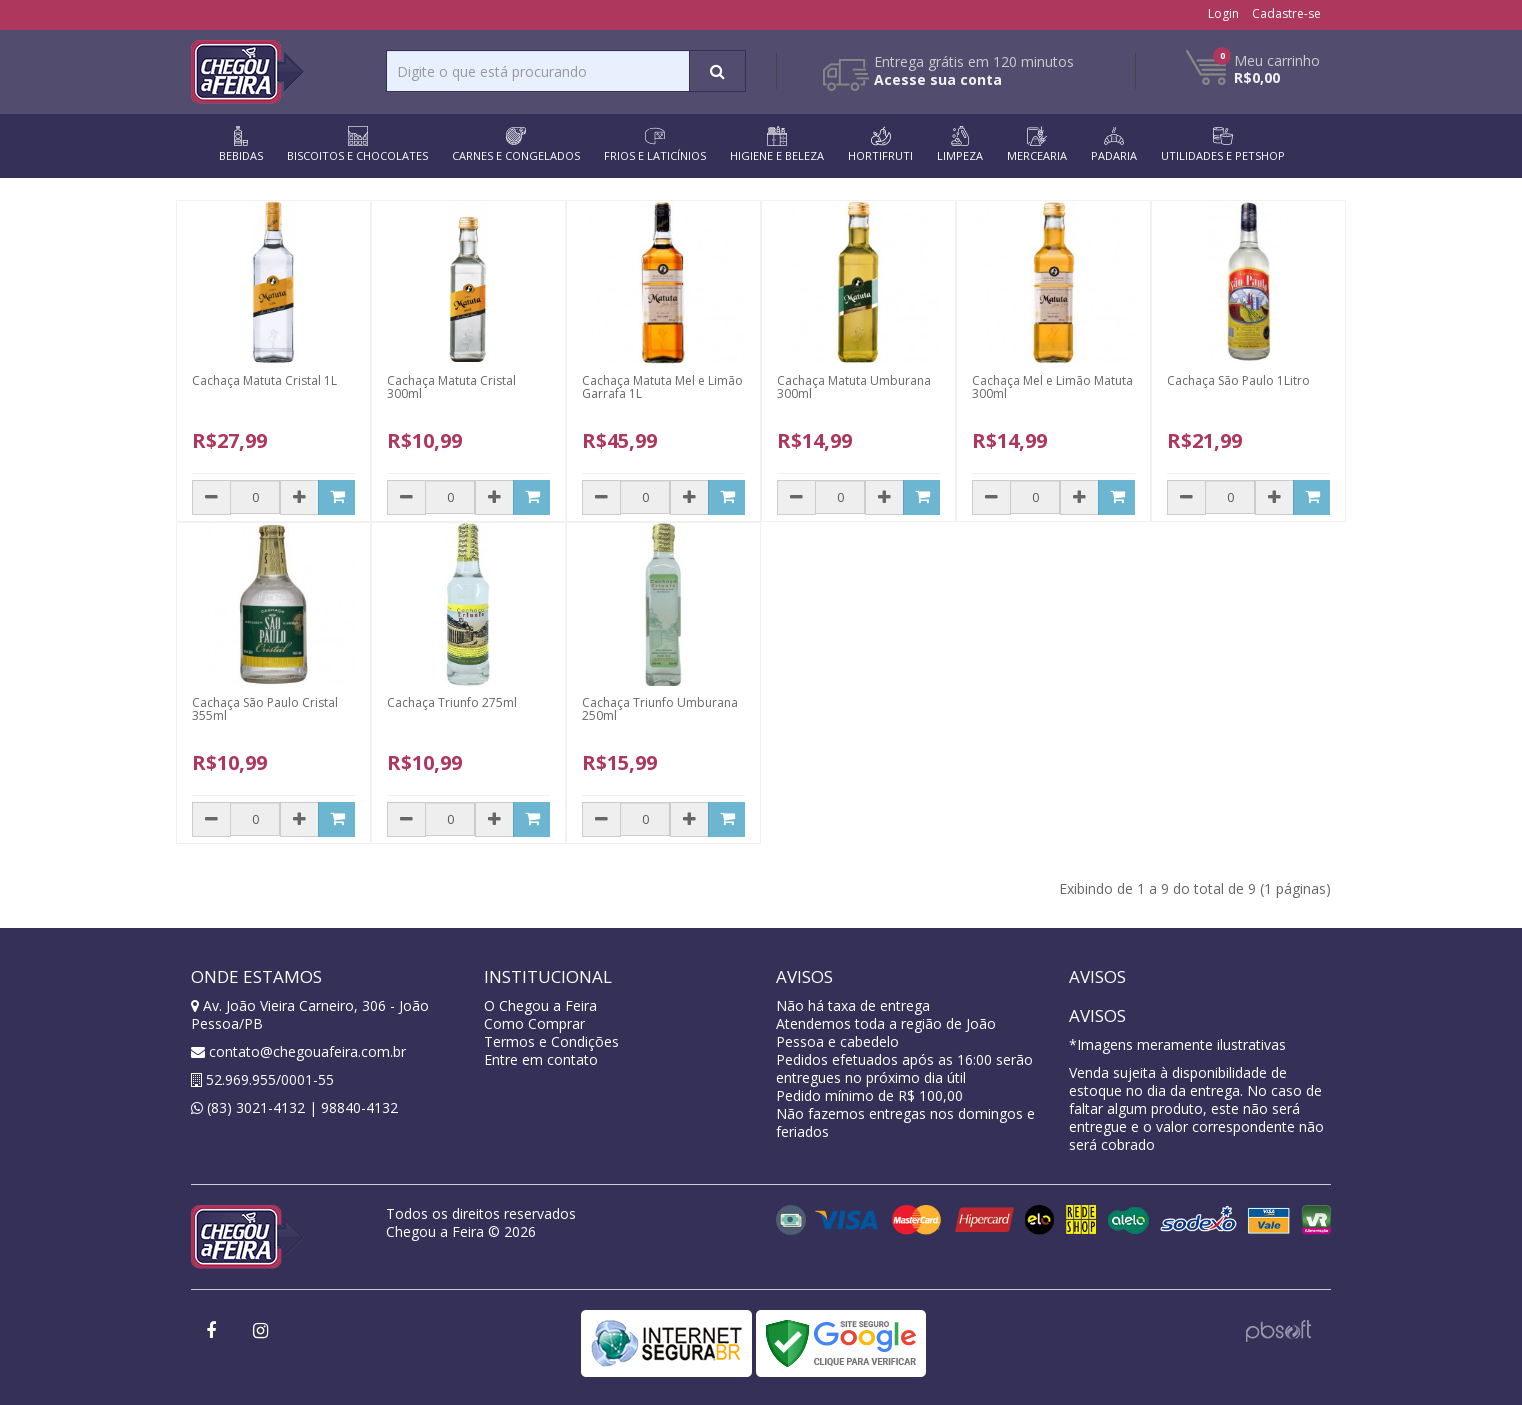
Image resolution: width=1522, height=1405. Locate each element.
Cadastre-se (1286, 13)
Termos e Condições (551, 1041)
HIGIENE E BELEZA (777, 144)
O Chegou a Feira (540, 1005)
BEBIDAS (241, 144)
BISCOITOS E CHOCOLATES (357, 144)
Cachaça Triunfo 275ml (452, 702)
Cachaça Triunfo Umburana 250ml (660, 709)
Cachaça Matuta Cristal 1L (264, 380)
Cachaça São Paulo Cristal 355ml (265, 709)
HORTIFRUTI (880, 144)
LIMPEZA (960, 144)
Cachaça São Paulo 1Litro (1238, 380)
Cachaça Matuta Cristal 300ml (451, 387)
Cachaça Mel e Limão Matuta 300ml (1052, 387)
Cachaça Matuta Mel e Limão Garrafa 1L (662, 387)
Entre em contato (541, 1059)
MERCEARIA (1037, 144)
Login (1223, 13)
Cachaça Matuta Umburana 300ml (854, 387)
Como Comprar (534, 1023)
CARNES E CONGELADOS (516, 144)
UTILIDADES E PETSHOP (1223, 144)
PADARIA (1114, 144)
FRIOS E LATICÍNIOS (655, 144)
